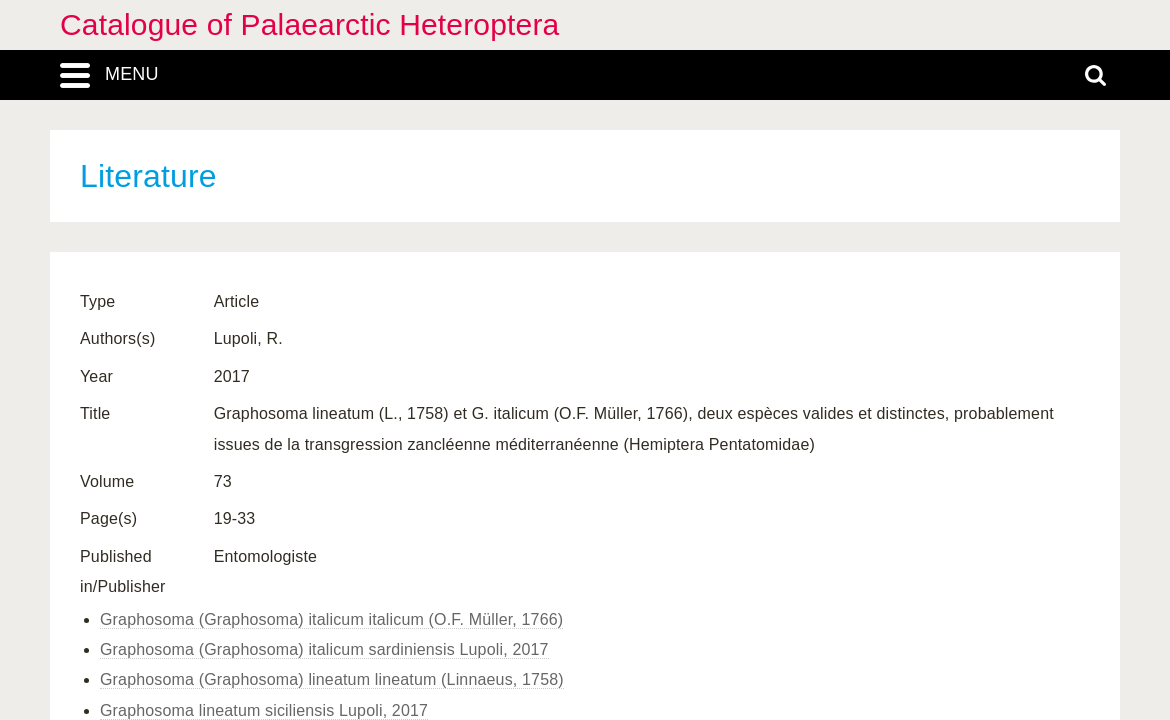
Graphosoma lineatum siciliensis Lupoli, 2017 (264, 710)
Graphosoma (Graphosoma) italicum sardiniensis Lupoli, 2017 (324, 649)
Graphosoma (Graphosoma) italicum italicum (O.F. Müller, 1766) (331, 619)
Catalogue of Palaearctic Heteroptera (309, 24)
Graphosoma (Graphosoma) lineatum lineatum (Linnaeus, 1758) (332, 679)
